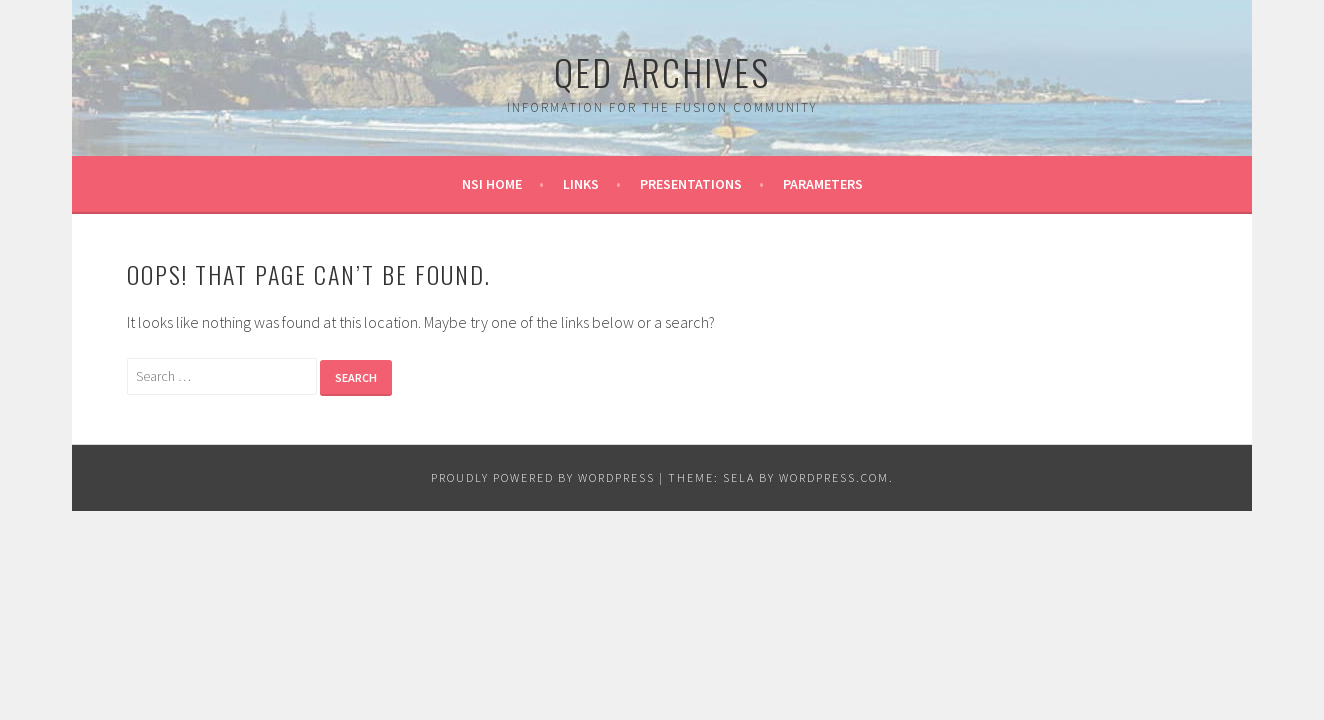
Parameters (823, 184)
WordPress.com (834, 477)
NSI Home (492, 184)
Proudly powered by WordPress (543, 477)
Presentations (691, 184)
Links (581, 184)
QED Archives (662, 71)
